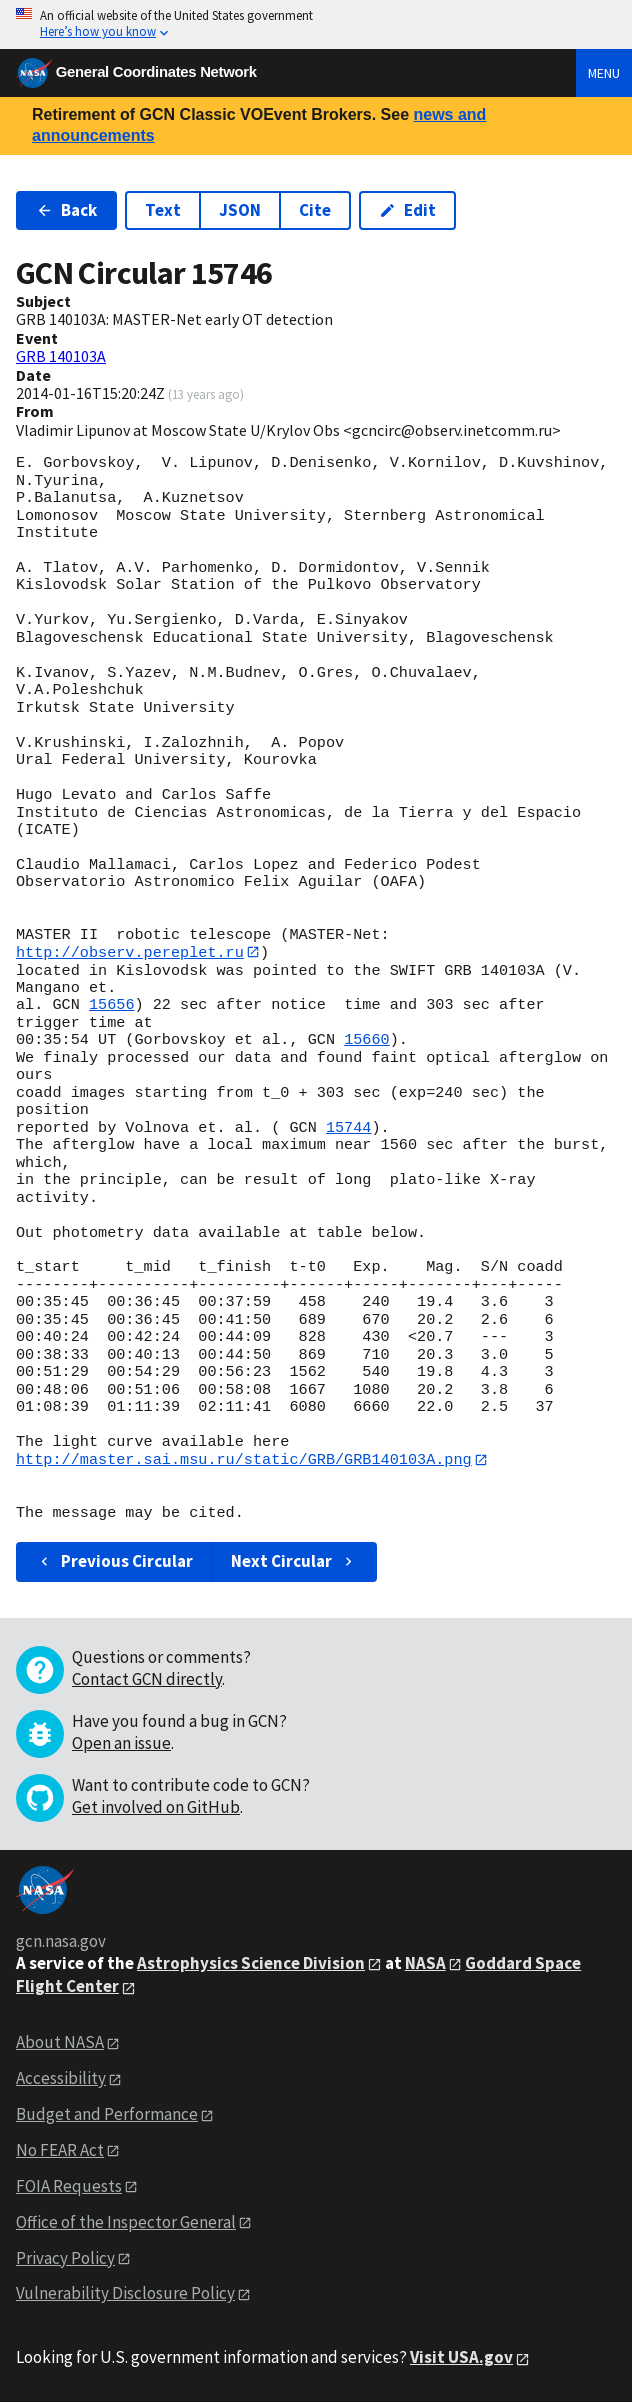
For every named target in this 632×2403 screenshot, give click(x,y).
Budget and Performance (107, 2115)
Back (66, 210)
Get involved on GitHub (156, 1807)
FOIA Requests (69, 2187)
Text (163, 210)
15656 (112, 1006)
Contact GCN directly (147, 1679)
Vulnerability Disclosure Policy (125, 2294)
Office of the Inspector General (126, 2222)
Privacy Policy (65, 2258)
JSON (240, 210)
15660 (367, 1041)
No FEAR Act (60, 2151)
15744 (349, 1128)
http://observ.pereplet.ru (130, 952)
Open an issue (121, 1743)
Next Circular (294, 1562)
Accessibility (61, 2079)
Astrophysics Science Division (251, 1963)
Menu (604, 73)
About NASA (60, 2043)
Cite (315, 210)
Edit (407, 210)
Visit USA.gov (461, 2358)
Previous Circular (114, 1562)
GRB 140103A (61, 356)
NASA (425, 1963)
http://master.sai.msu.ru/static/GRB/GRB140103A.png (244, 1460)
